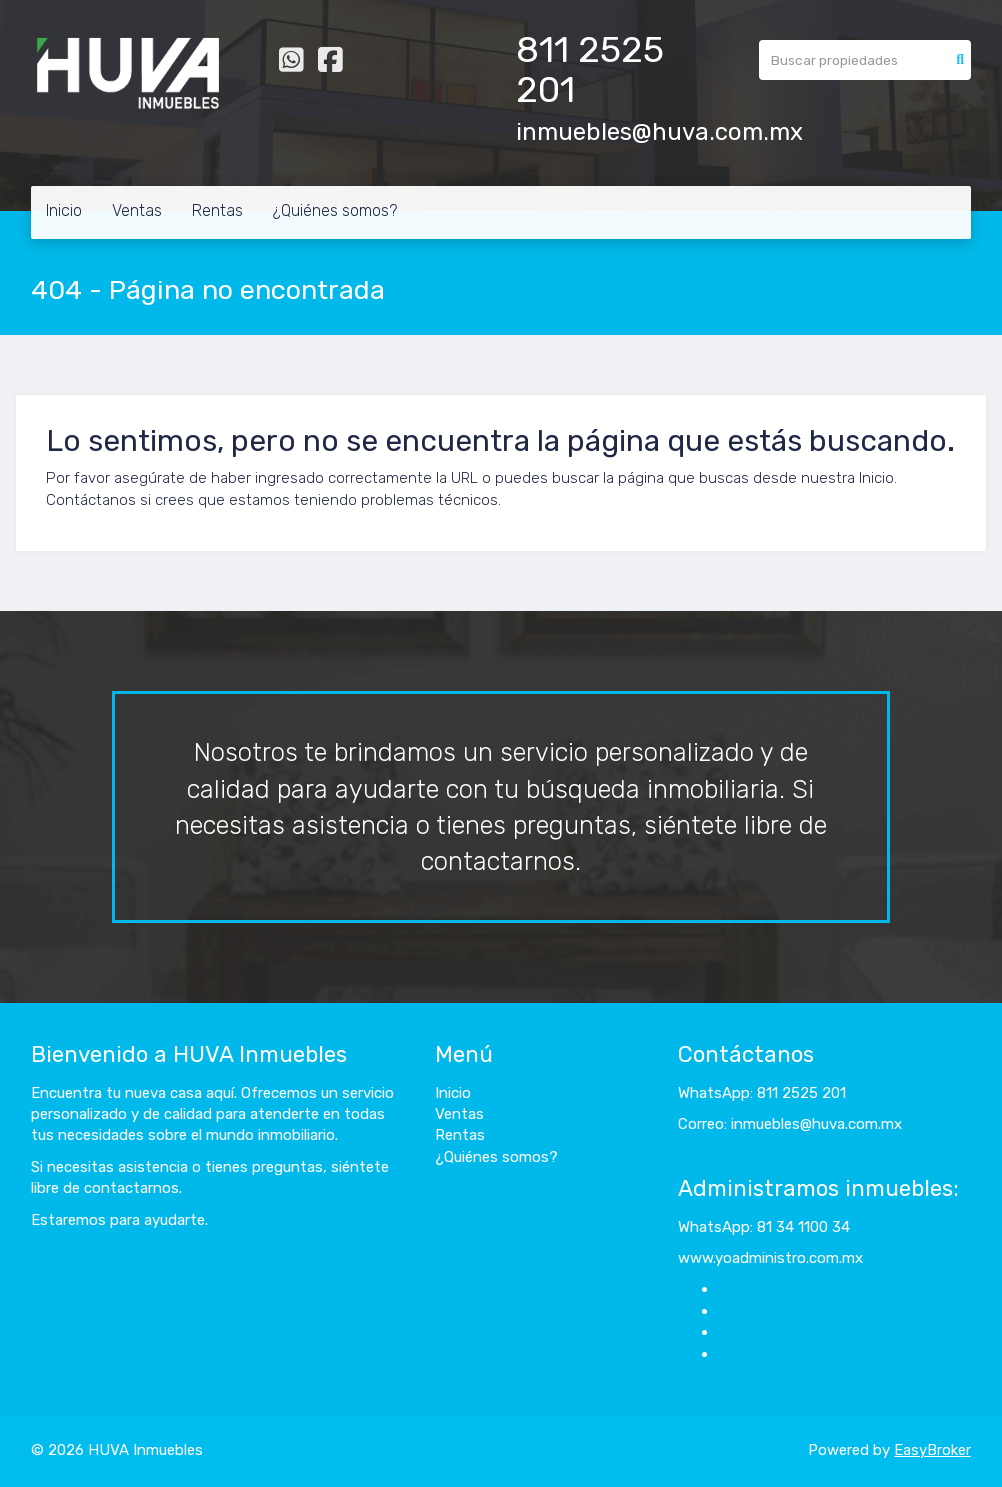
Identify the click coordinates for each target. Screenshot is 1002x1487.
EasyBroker (932, 1450)
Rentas (217, 210)
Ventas (137, 210)
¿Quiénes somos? (335, 210)
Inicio (64, 210)
